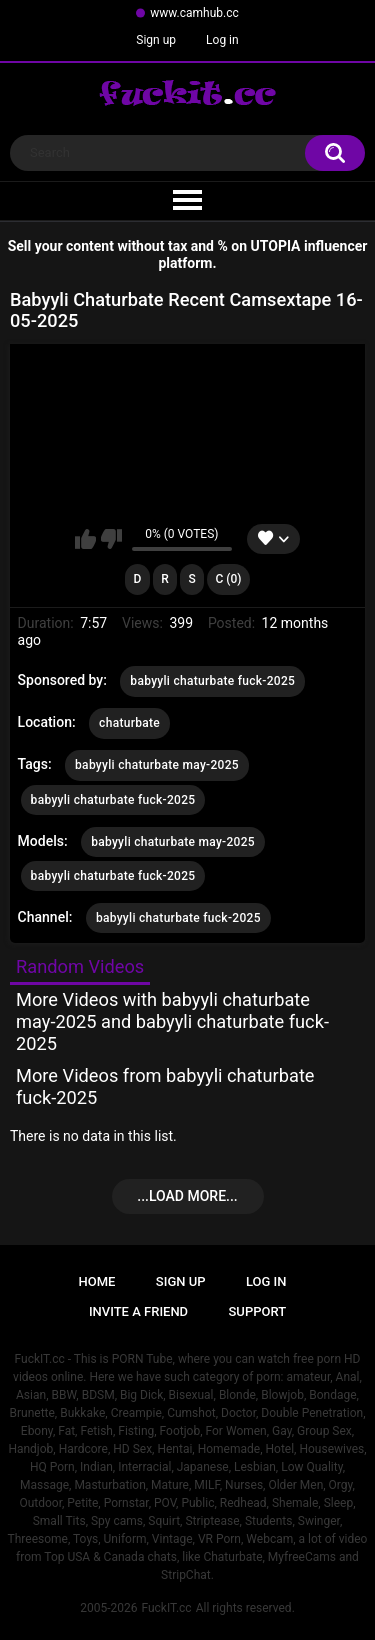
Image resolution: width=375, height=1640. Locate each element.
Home (97, 1281)
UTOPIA (276, 246)
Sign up (156, 40)
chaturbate (129, 723)
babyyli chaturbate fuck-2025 (212, 681)
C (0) (228, 579)
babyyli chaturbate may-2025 (157, 765)
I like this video (85, 539)
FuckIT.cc (166, 1608)
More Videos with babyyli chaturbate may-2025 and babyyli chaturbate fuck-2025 (172, 1021)
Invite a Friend (138, 1311)
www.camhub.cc (194, 13)
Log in (222, 40)
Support (258, 1311)
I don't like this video (111, 539)
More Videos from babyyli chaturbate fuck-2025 (165, 1086)
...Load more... (187, 1196)
